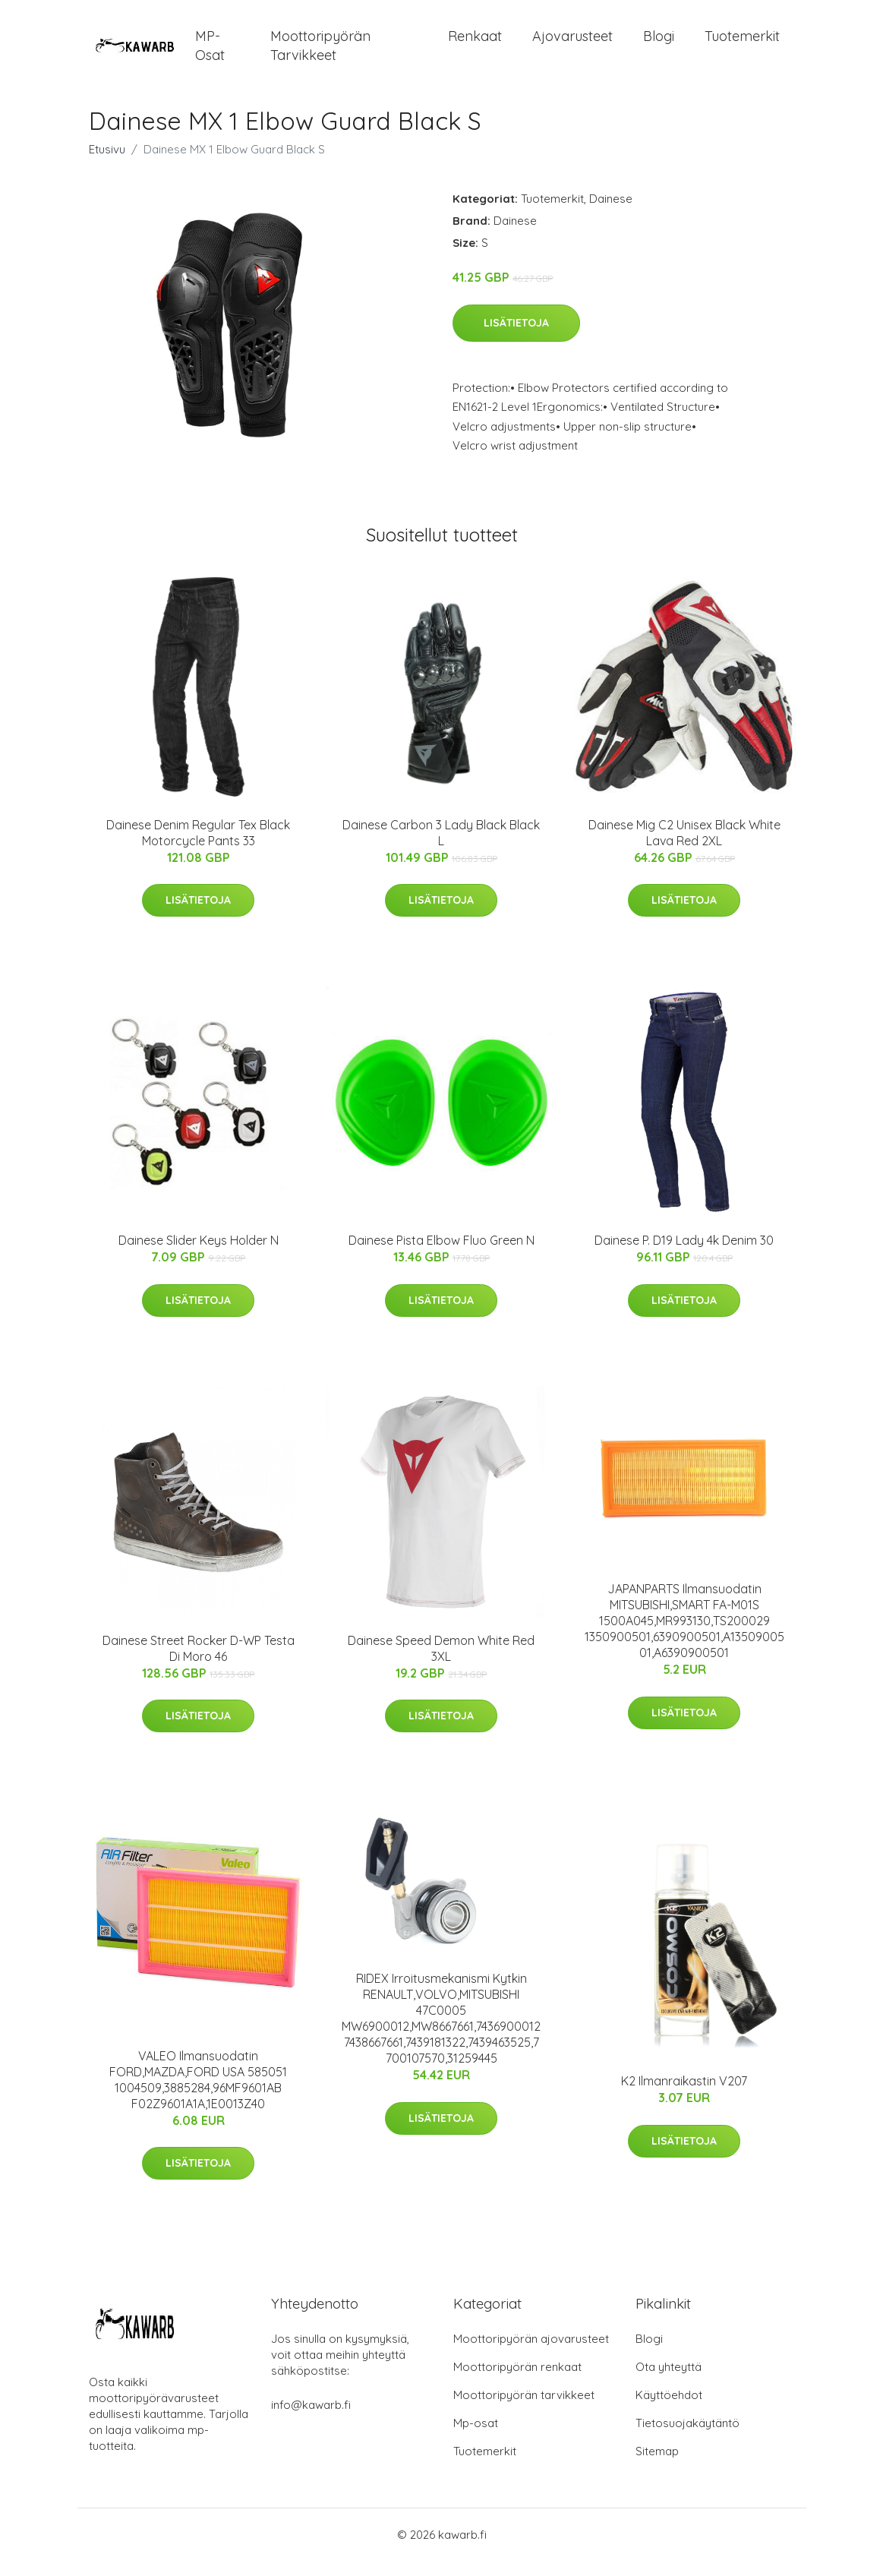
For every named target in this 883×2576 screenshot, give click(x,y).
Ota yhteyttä (668, 2382)
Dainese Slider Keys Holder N (198, 1255)
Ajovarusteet (572, 43)
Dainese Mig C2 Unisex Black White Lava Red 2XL (684, 847)
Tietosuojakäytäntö (687, 2438)
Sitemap (657, 2466)
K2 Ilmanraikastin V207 (684, 2096)
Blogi (658, 43)
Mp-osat (475, 2438)
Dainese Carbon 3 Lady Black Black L (441, 847)
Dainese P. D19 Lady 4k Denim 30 (684, 1255)
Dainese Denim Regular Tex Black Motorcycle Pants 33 (198, 847)
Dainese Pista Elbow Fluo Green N (441, 1255)
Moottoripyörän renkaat (517, 2382)
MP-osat (210, 53)
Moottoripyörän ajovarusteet (531, 2354)
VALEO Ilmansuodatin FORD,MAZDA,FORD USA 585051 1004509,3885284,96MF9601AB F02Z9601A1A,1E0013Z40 (198, 2094)
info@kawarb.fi (311, 2420)
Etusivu (107, 164)
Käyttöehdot (668, 2410)
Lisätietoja (516, 338)
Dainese (610, 214)
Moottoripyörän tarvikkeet (320, 53)
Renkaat (475, 43)
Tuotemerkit (742, 43)
